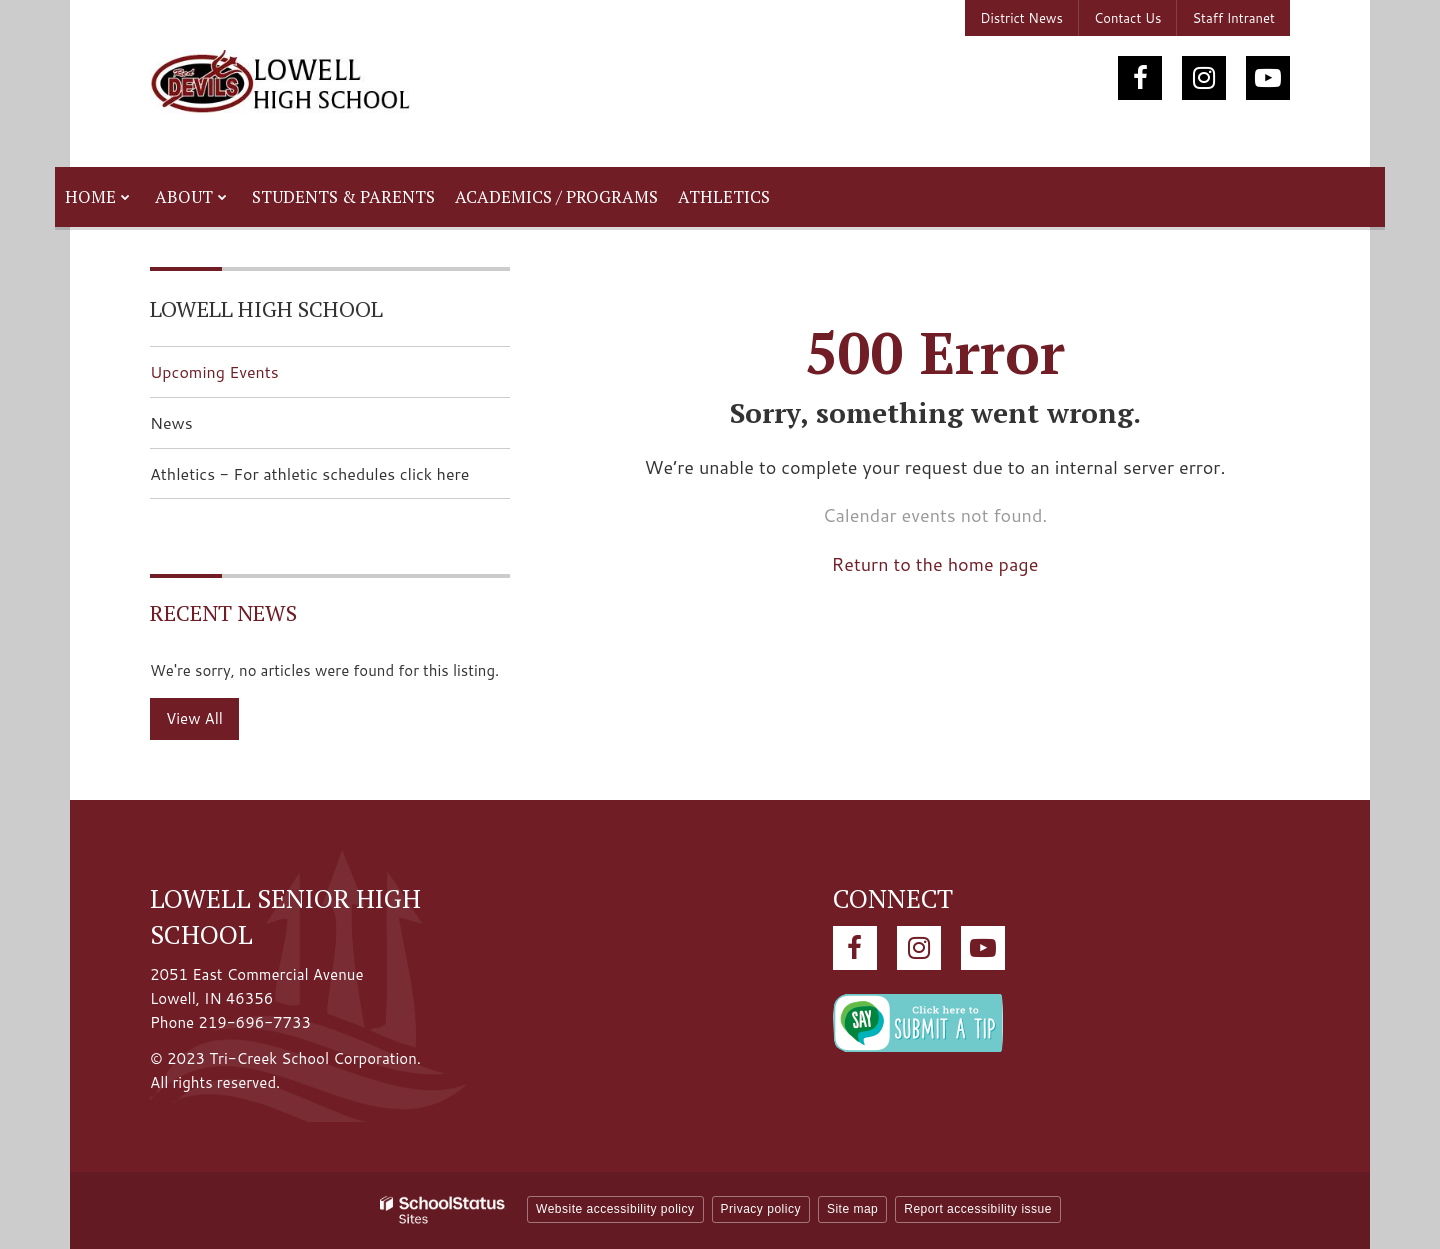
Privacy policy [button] (761, 1209)
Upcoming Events (214, 371)
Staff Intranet (1233, 18)
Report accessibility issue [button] (978, 1209)
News (171, 422)
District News (1021, 18)
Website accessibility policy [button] (615, 1209)
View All (194, 718)
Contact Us (1127, 18)
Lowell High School (266, 308)
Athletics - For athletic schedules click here (330, 479)
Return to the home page (935, 564)
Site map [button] (852, 1209)
